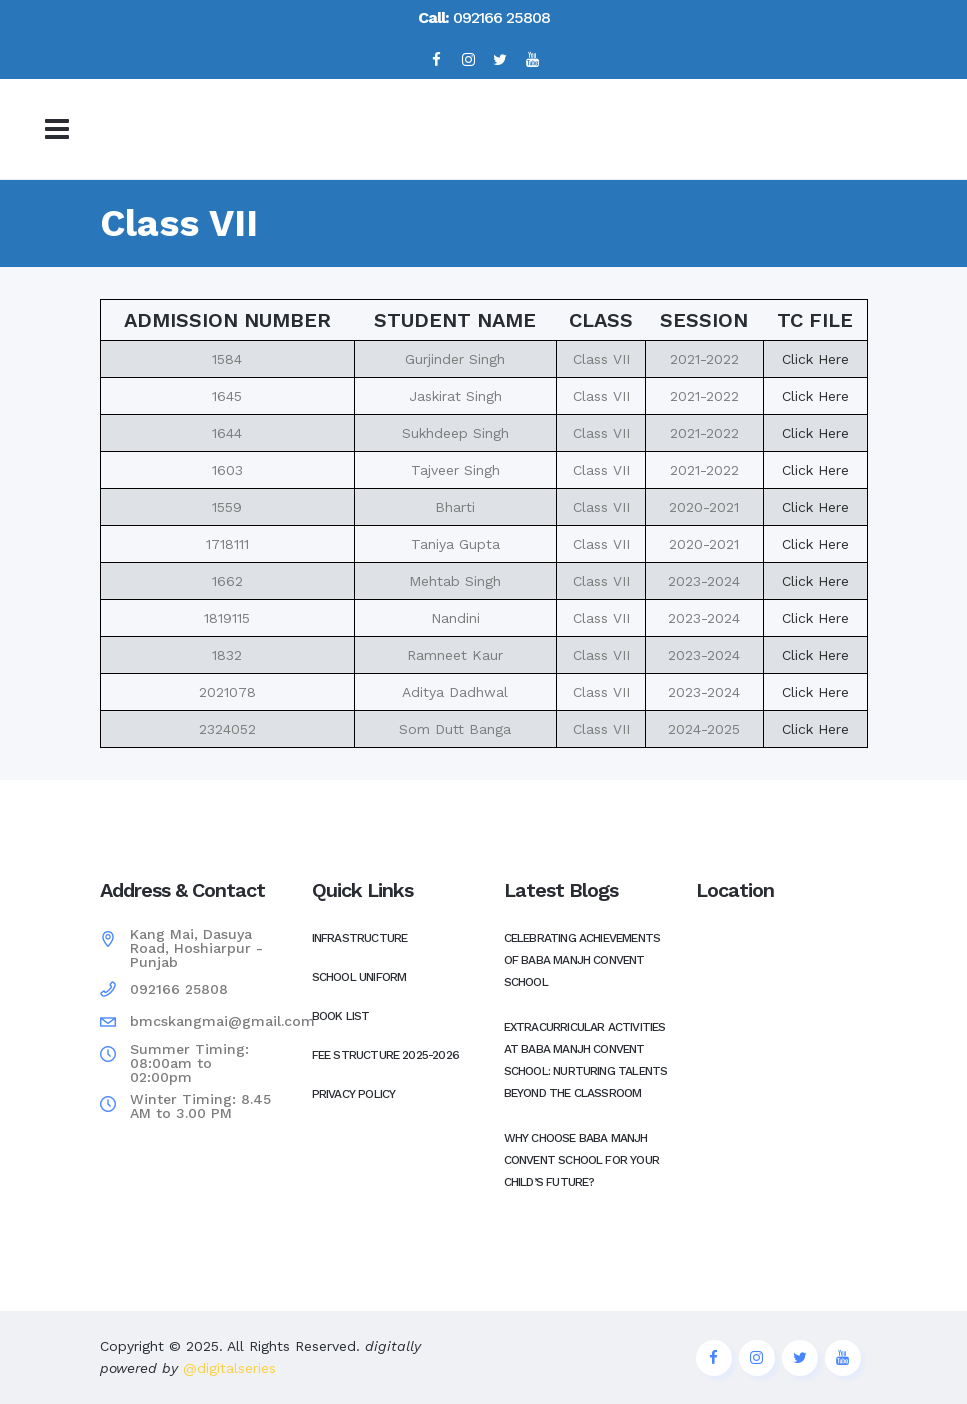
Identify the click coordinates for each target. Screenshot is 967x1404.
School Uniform (359, 977)
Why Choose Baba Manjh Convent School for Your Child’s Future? (582, 1160)
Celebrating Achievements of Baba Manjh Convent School (582, 960)
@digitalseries (227, 1368)
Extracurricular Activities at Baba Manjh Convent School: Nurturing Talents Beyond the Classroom (586, 1060)
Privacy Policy (354, 1094)
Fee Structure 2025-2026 (386, 1055)
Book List (341, 1016)
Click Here (815, 359)
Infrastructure (360, 938)
